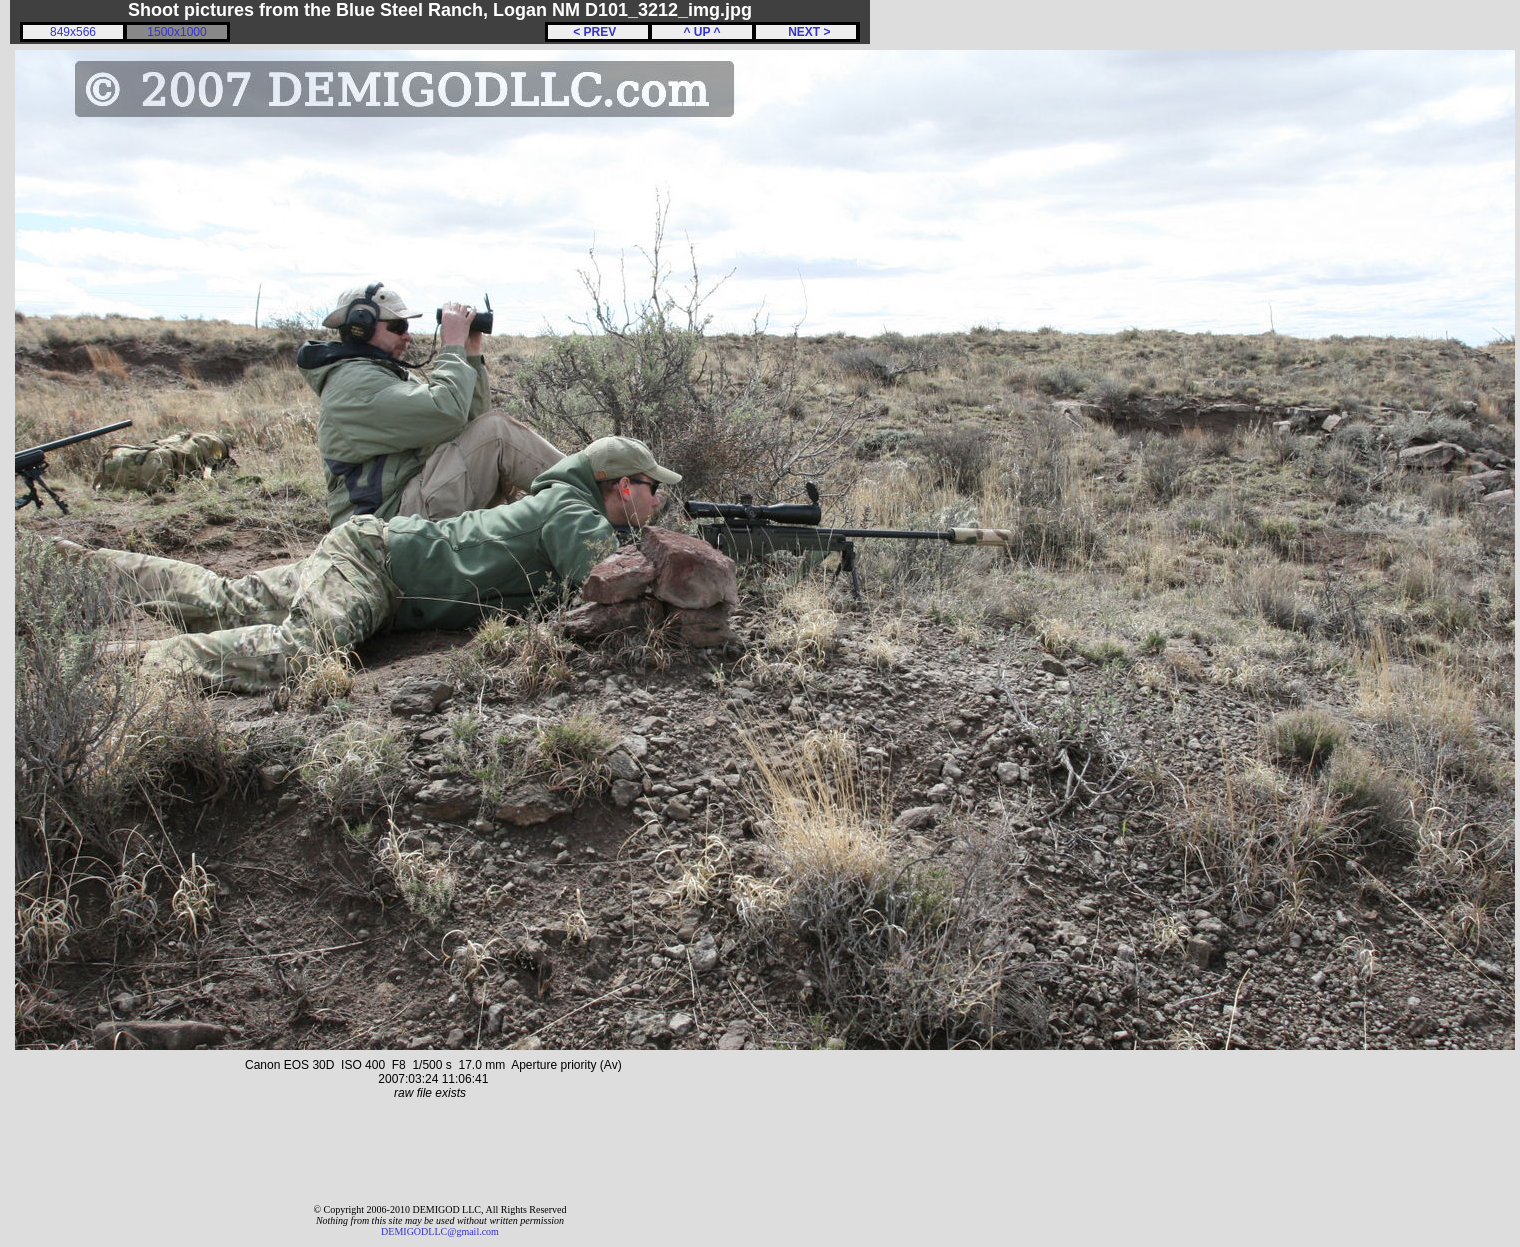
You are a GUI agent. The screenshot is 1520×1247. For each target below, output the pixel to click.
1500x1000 (176, 32)
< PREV (598, 32)
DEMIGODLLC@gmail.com (440, 1231)
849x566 (73, 32)
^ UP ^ (701, 32)
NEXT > (805, 32)
